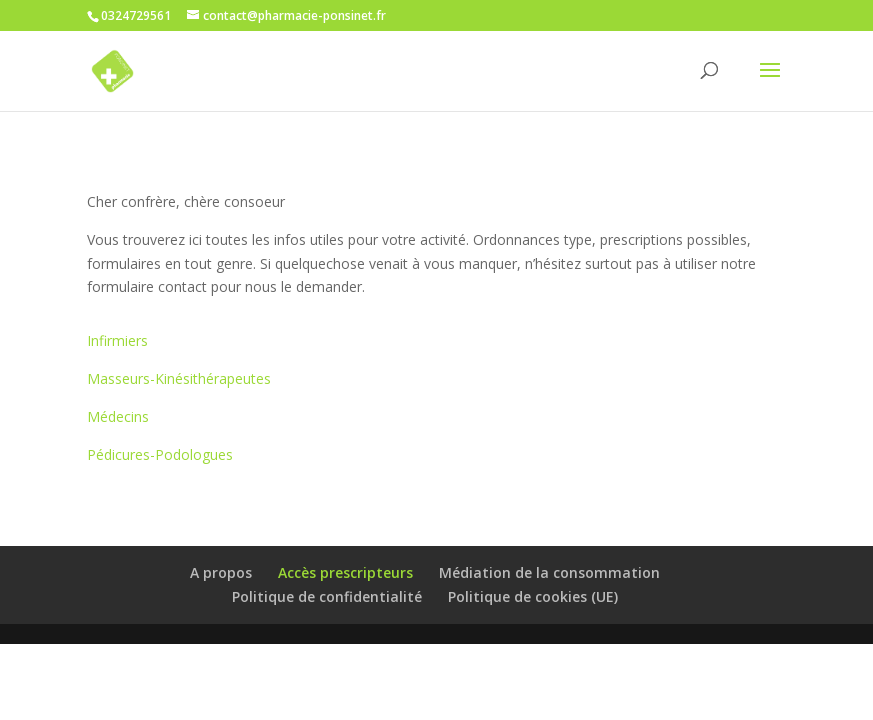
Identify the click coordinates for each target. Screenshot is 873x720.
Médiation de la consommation (549, 572)
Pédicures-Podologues (160, 454)
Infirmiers (117, 340)
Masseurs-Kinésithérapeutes (179, 378)
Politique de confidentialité (327, 596)
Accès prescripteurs (345, 572)
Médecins (118, 416)
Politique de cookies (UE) (533, 596)
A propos (221, 572)
